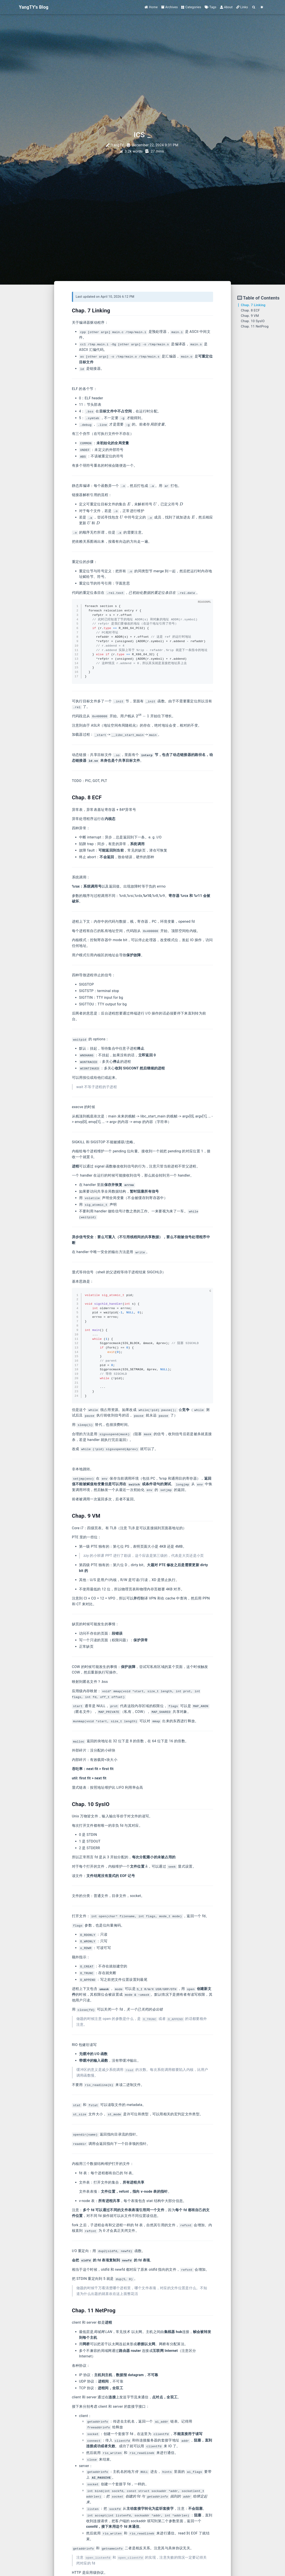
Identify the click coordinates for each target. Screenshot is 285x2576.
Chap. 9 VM (250, 316)
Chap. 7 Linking (253, 305)
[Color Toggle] (262, 7)
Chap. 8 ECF (250, 310)
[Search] (254, 7)
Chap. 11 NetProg (255, 326)
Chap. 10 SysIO (253, 321)
